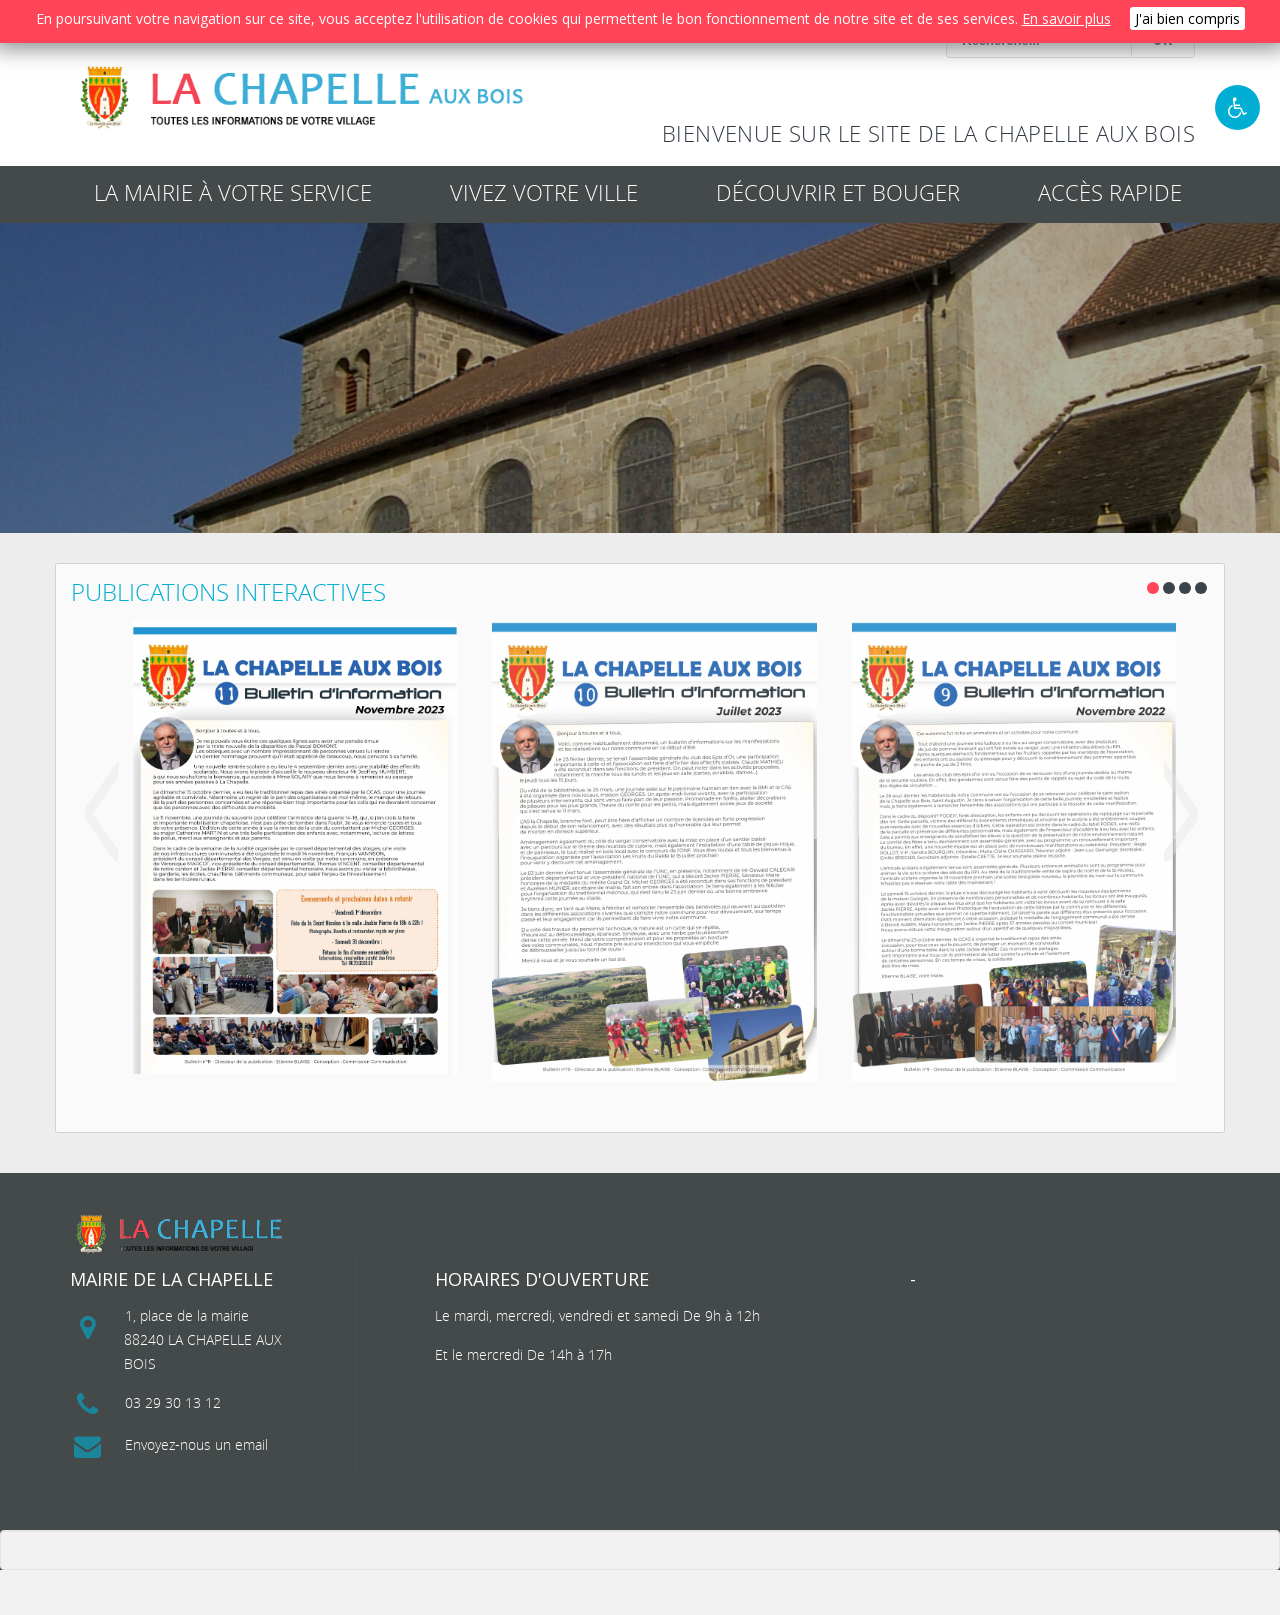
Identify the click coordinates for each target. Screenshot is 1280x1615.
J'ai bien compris (1187, 18)
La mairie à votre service (233, 192)
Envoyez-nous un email (196, 1444)
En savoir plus (1066, 18)
